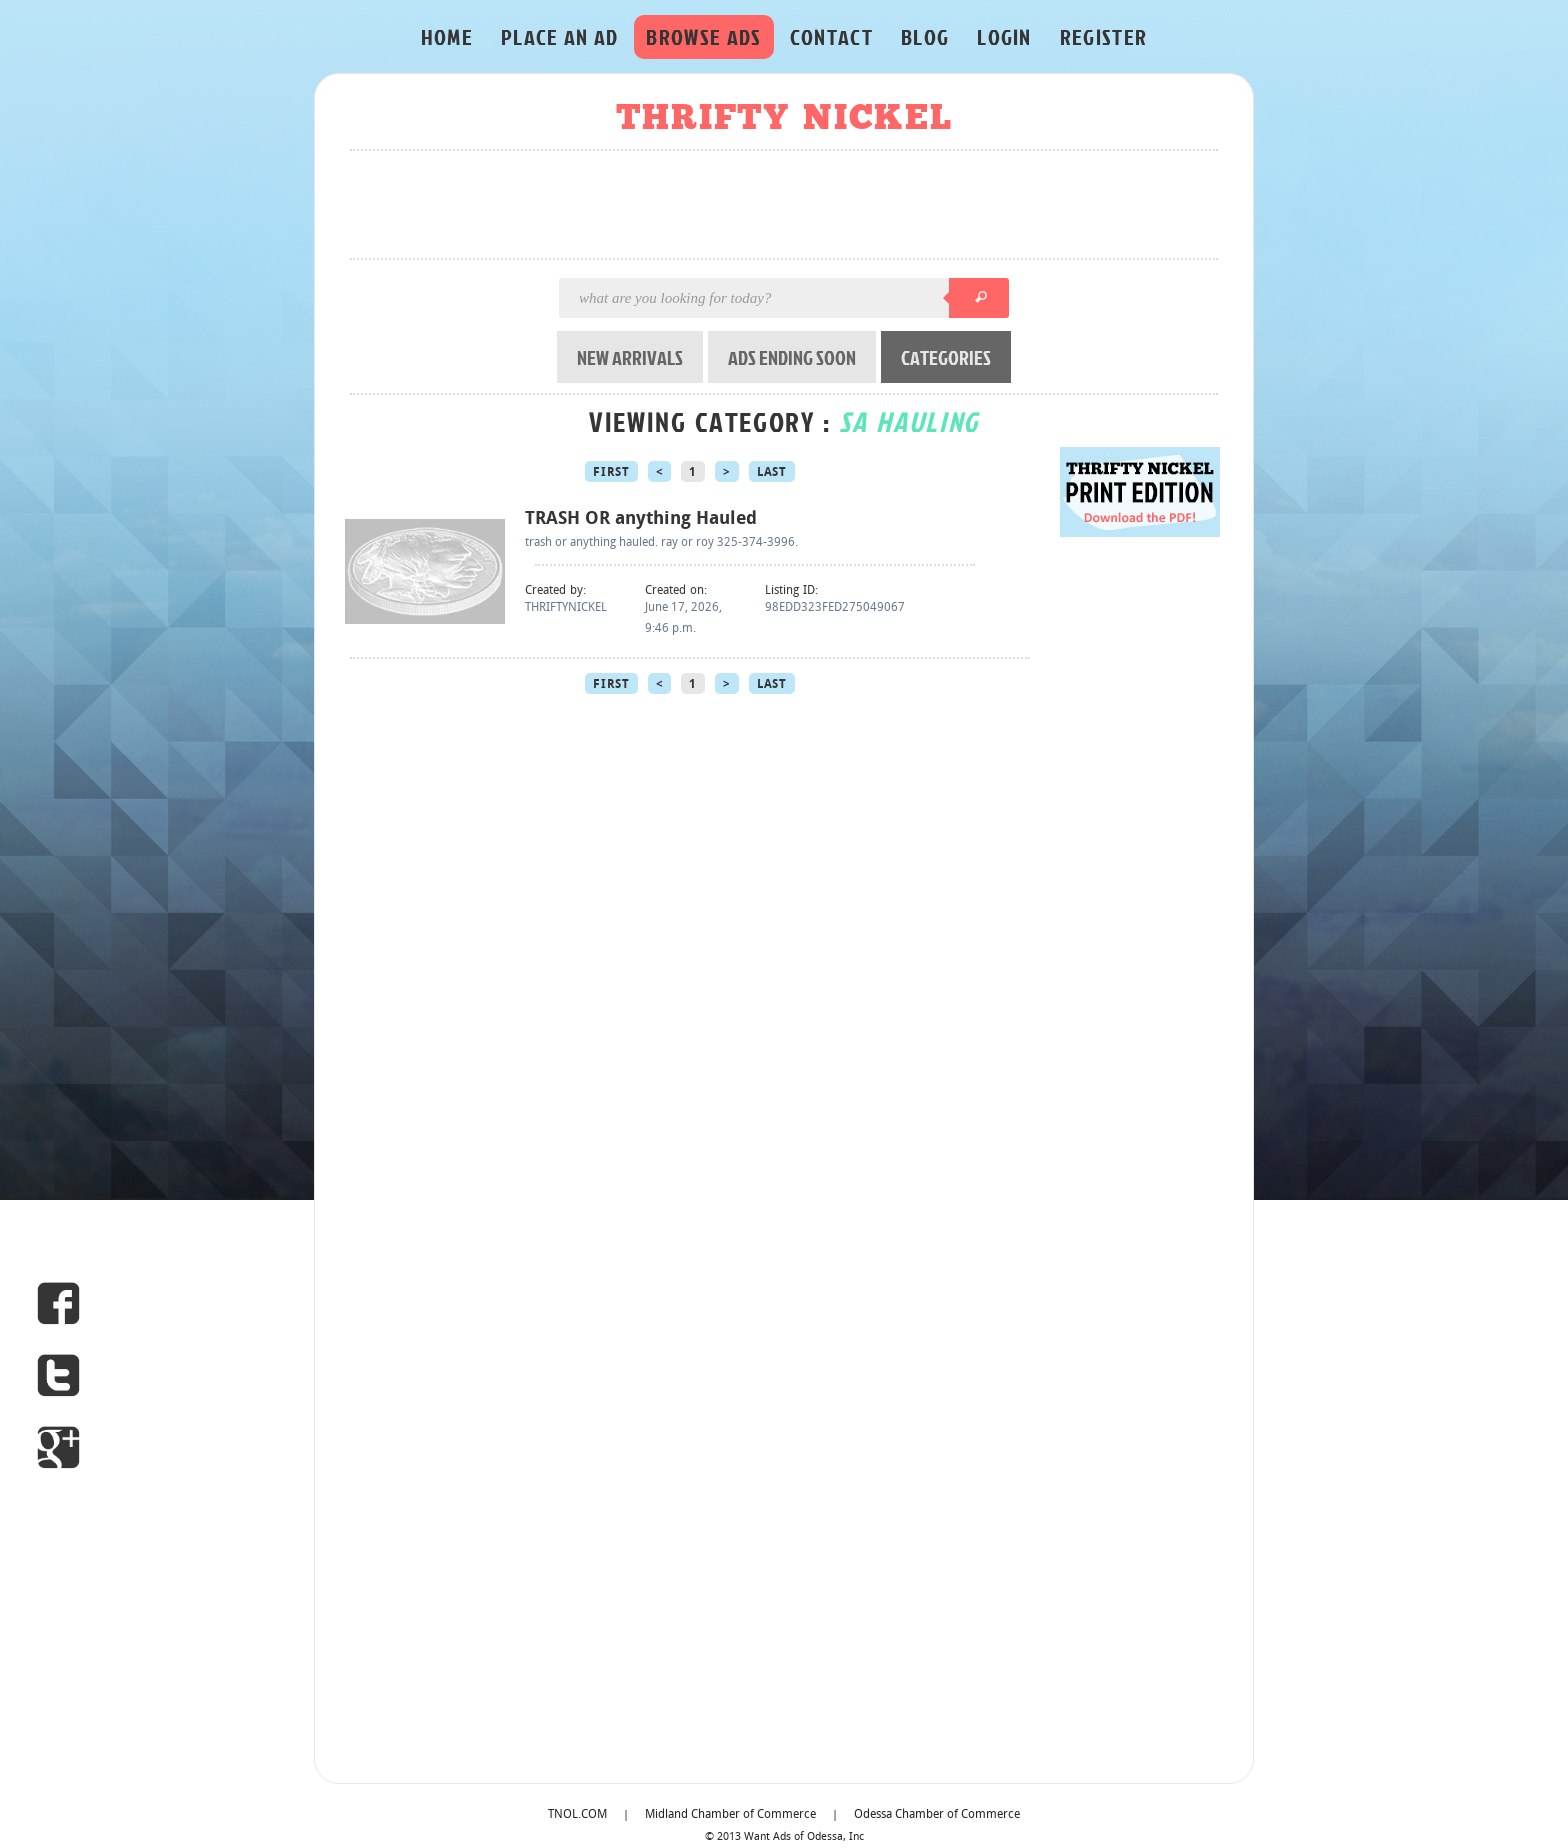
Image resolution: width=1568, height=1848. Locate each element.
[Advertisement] (790, 206)
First (611, 473)
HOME (447, 36)
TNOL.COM (577, 1815)
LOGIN (1004, 36)
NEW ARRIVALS (630, 357)
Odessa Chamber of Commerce (937, 1815)
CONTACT (831, 36)
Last (772, 473)
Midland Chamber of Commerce (730, 1815)
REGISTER (1104, 36)
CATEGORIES (946, 357)
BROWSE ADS (703, 36)
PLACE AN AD (560, 36)
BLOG (925, 36)
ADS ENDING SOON (792, 357)
